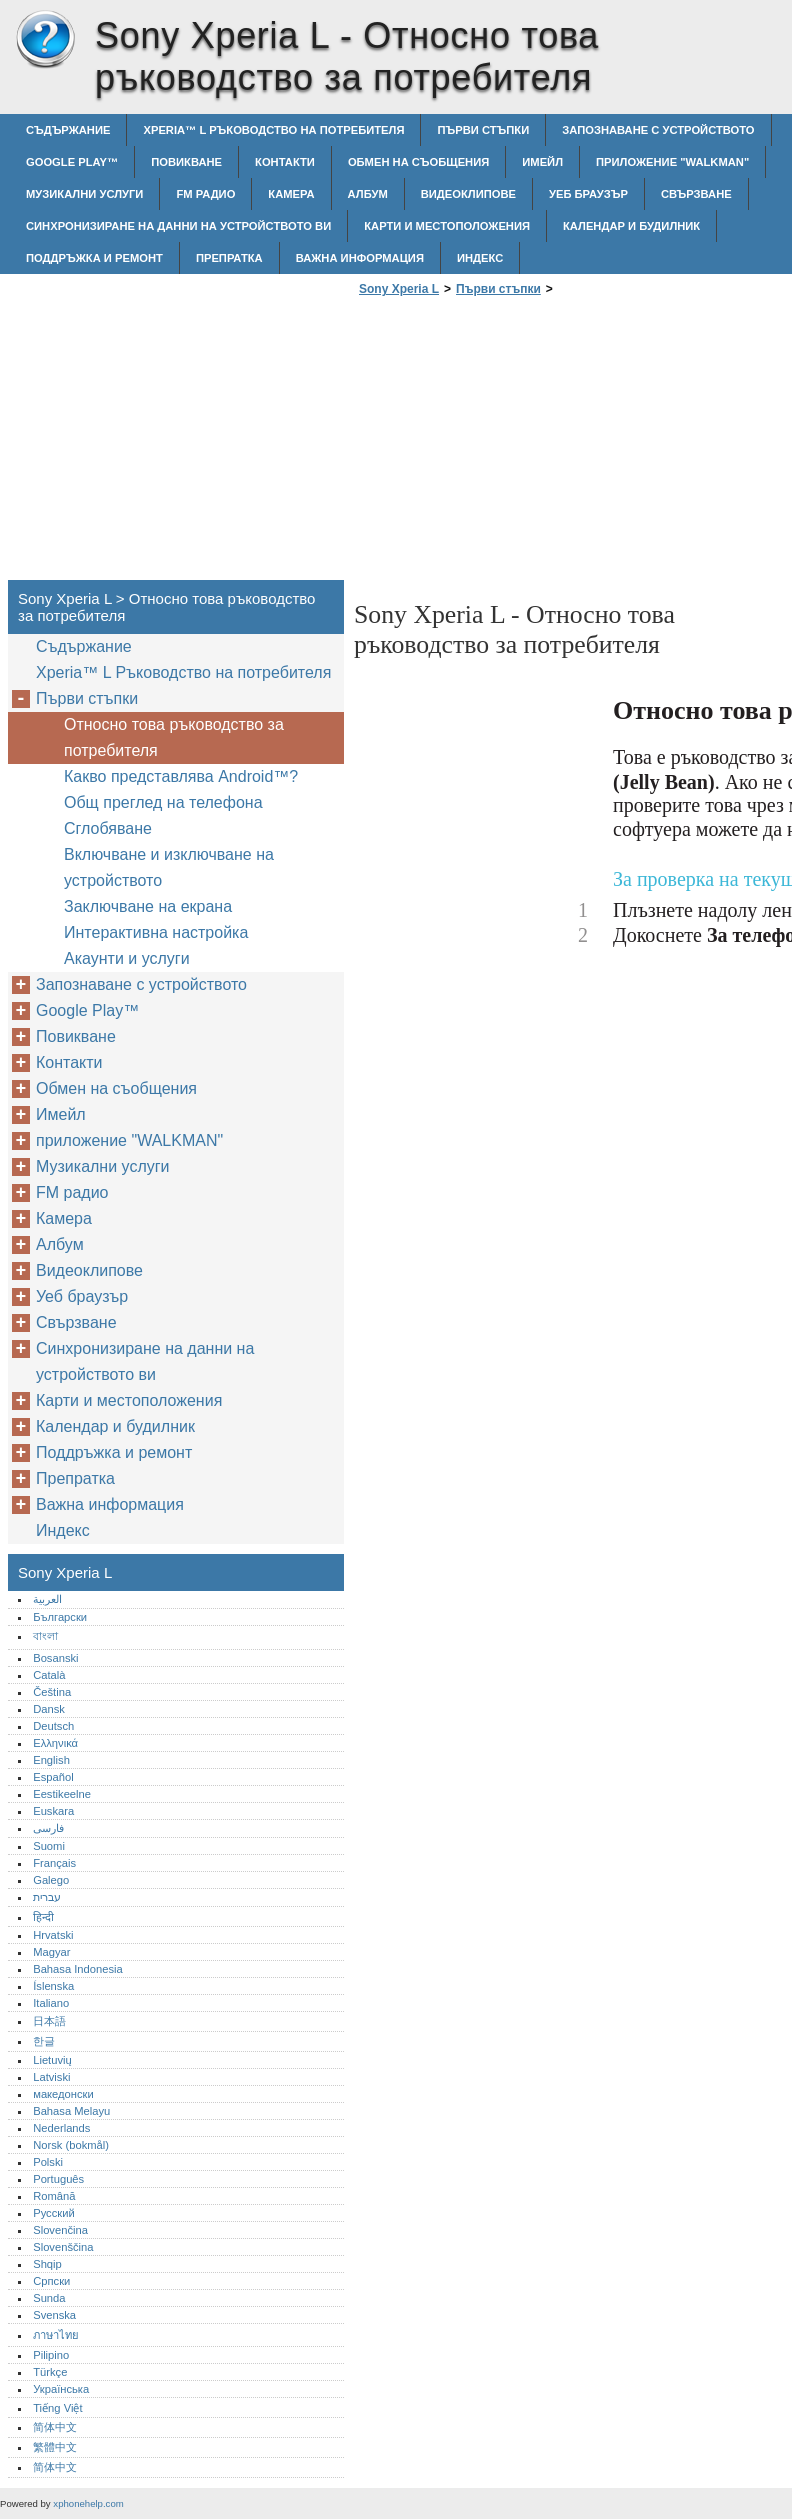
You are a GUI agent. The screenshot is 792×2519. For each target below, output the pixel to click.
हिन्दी (43, 1917)
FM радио (205, 194)
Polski (48, 2162)
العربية (47, 1599)
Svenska (54, 2315)
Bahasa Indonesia (78, 1969)
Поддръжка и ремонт (94, 258)
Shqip (47, 2264)
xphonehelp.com (88, 2503)
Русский (54, 2213)
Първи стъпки (483, 130)
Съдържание (68, 130)
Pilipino (51, 2355)
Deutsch (53, 1726)
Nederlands (61, 2128)
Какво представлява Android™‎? (181, 776)
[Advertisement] (522, 444)
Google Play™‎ (72, 162)
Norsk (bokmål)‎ (71, 2145)
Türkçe (50, 2372)
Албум (368, 194)
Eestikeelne (62, 1794)
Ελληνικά (55, 1743)
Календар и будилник (631, 226)
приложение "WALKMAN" (672, 162)
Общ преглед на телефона (163, 802)
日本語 (49, 2021)
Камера (291, 194)
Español (53, 1777)
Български (60, 1617)
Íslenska (53, 1986)
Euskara (53, 1811)
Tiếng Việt (57, 2408)
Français (54, 1863)
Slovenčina (60, 2230)
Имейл (542, 162)
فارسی (48, 1828)
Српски (51, 2281)
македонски (63, 2094)
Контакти (285, 162)
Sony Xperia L (45, 40)
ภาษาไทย (56, 2335)
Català (49, 1675)
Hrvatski (53, 1935)
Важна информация (360, 258)
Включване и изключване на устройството (169, 867)
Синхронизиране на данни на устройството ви (178, 226)
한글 (44, 2041)
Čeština (52, 1692)
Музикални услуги (84, 194)
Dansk (49, 1709)
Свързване (696, 194)
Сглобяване (108, 828)
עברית (47, 1897)
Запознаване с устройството (658, 130)
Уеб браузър (588, 194)
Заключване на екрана (148, 906)
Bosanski (55, 1658)
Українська (61, 2389)
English (51, 1760)
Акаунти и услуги (127, 958)
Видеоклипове (468, 194)
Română (54, 2196)
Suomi (49, 1846)
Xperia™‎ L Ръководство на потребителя (273, 130)
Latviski (51, 2077)
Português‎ (58, 2179)
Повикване (186, 162)
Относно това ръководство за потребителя (174, 737)
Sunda (49, 2298)
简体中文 (55, 2427)
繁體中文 (55, 2447)
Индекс (480, 258)
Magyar (51, 1952)
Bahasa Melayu (71, 2111)
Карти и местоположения (447, 226)
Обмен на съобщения (418, 162)
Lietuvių (52, 2060)
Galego (51, 1880)
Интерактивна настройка (156, 932)
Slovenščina (63, 2247)
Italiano (51, 2003)
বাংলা (45, 1636)
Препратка (229, 258)
